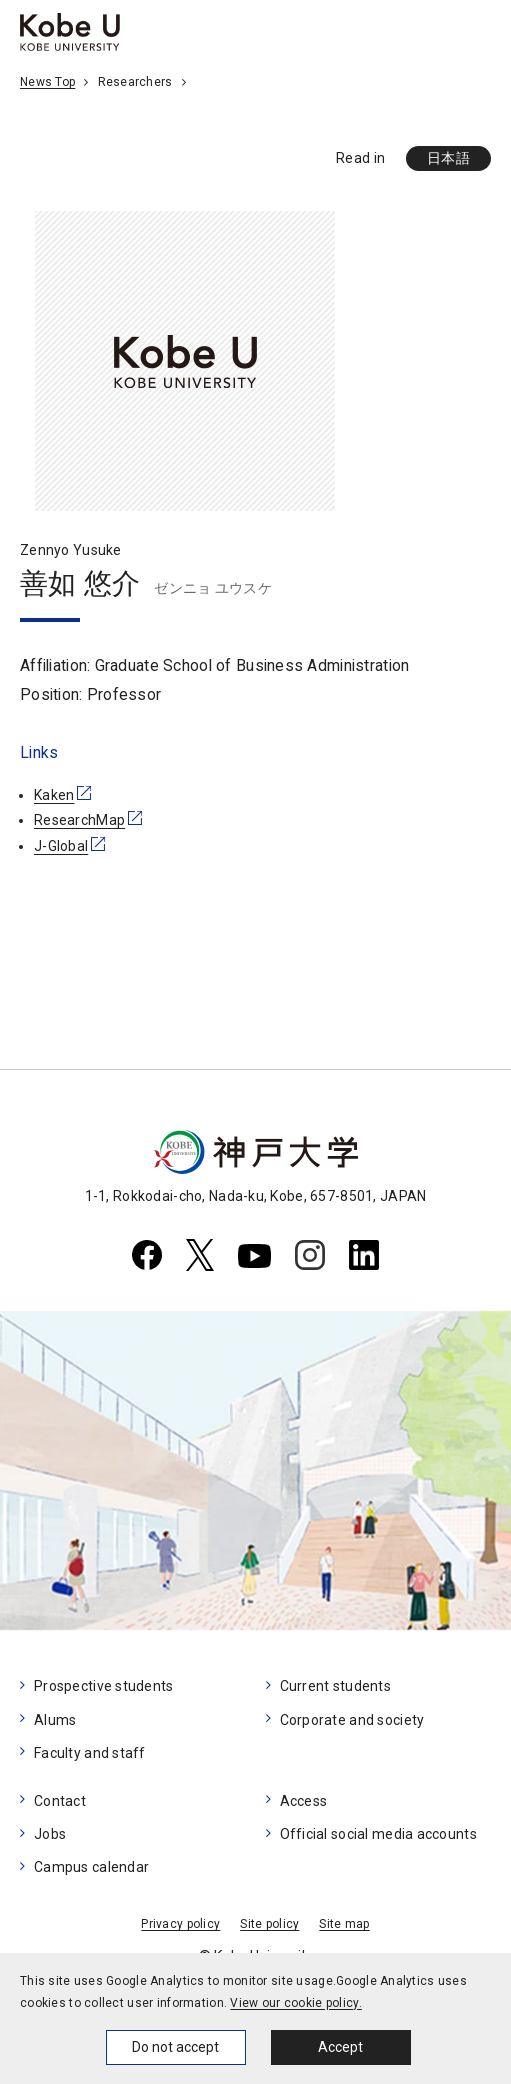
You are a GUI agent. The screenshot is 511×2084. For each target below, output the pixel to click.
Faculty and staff (90, 1753)
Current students (335, 1686)
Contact (60, 1801)
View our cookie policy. (295, 2003)
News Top (47, 82)
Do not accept (175, 2047)
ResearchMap (79, 820)
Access (304, 1801)
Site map (344, 1924)
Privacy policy (180, 1924)
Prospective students (104, 1686)
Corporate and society (352, 1720)
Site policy (269, 1924)
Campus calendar (91, 1867)
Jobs (50, 1834)
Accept (340, 2047)
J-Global (61, 846)
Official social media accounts (378, 1834)
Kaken (54, 795)
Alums (55, 1720)
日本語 (448, 158)
